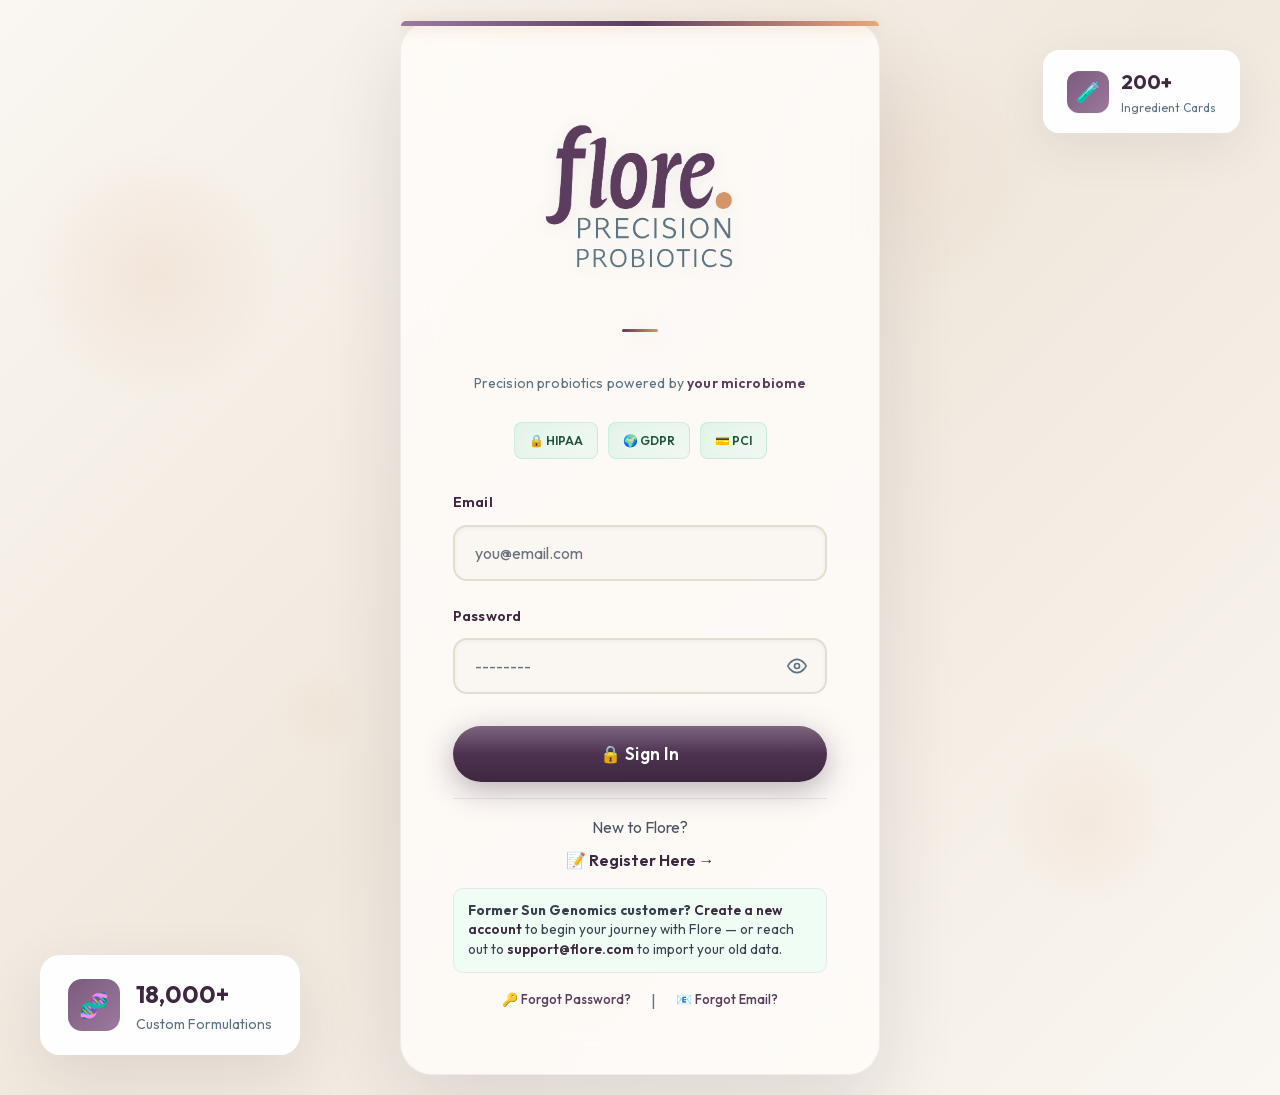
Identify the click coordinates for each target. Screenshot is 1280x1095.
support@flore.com (570, 949)
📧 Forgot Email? (727, 999)
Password (487, 616)
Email (473, 502)
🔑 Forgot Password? (566, 999)
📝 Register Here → (640, 860)
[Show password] (797, 666)
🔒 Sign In (639, 753)
